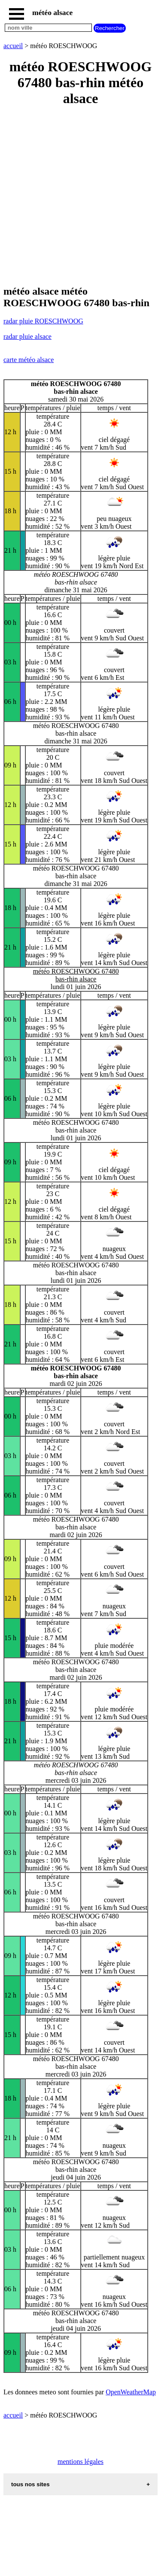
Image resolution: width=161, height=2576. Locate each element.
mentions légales (80, 2461)
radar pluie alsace (27, 336)
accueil (13, 45)
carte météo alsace (28, 359)
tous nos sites (30, 2484)
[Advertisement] (80, 196)
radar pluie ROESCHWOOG (43, 321)
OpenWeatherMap (131, 2392)
